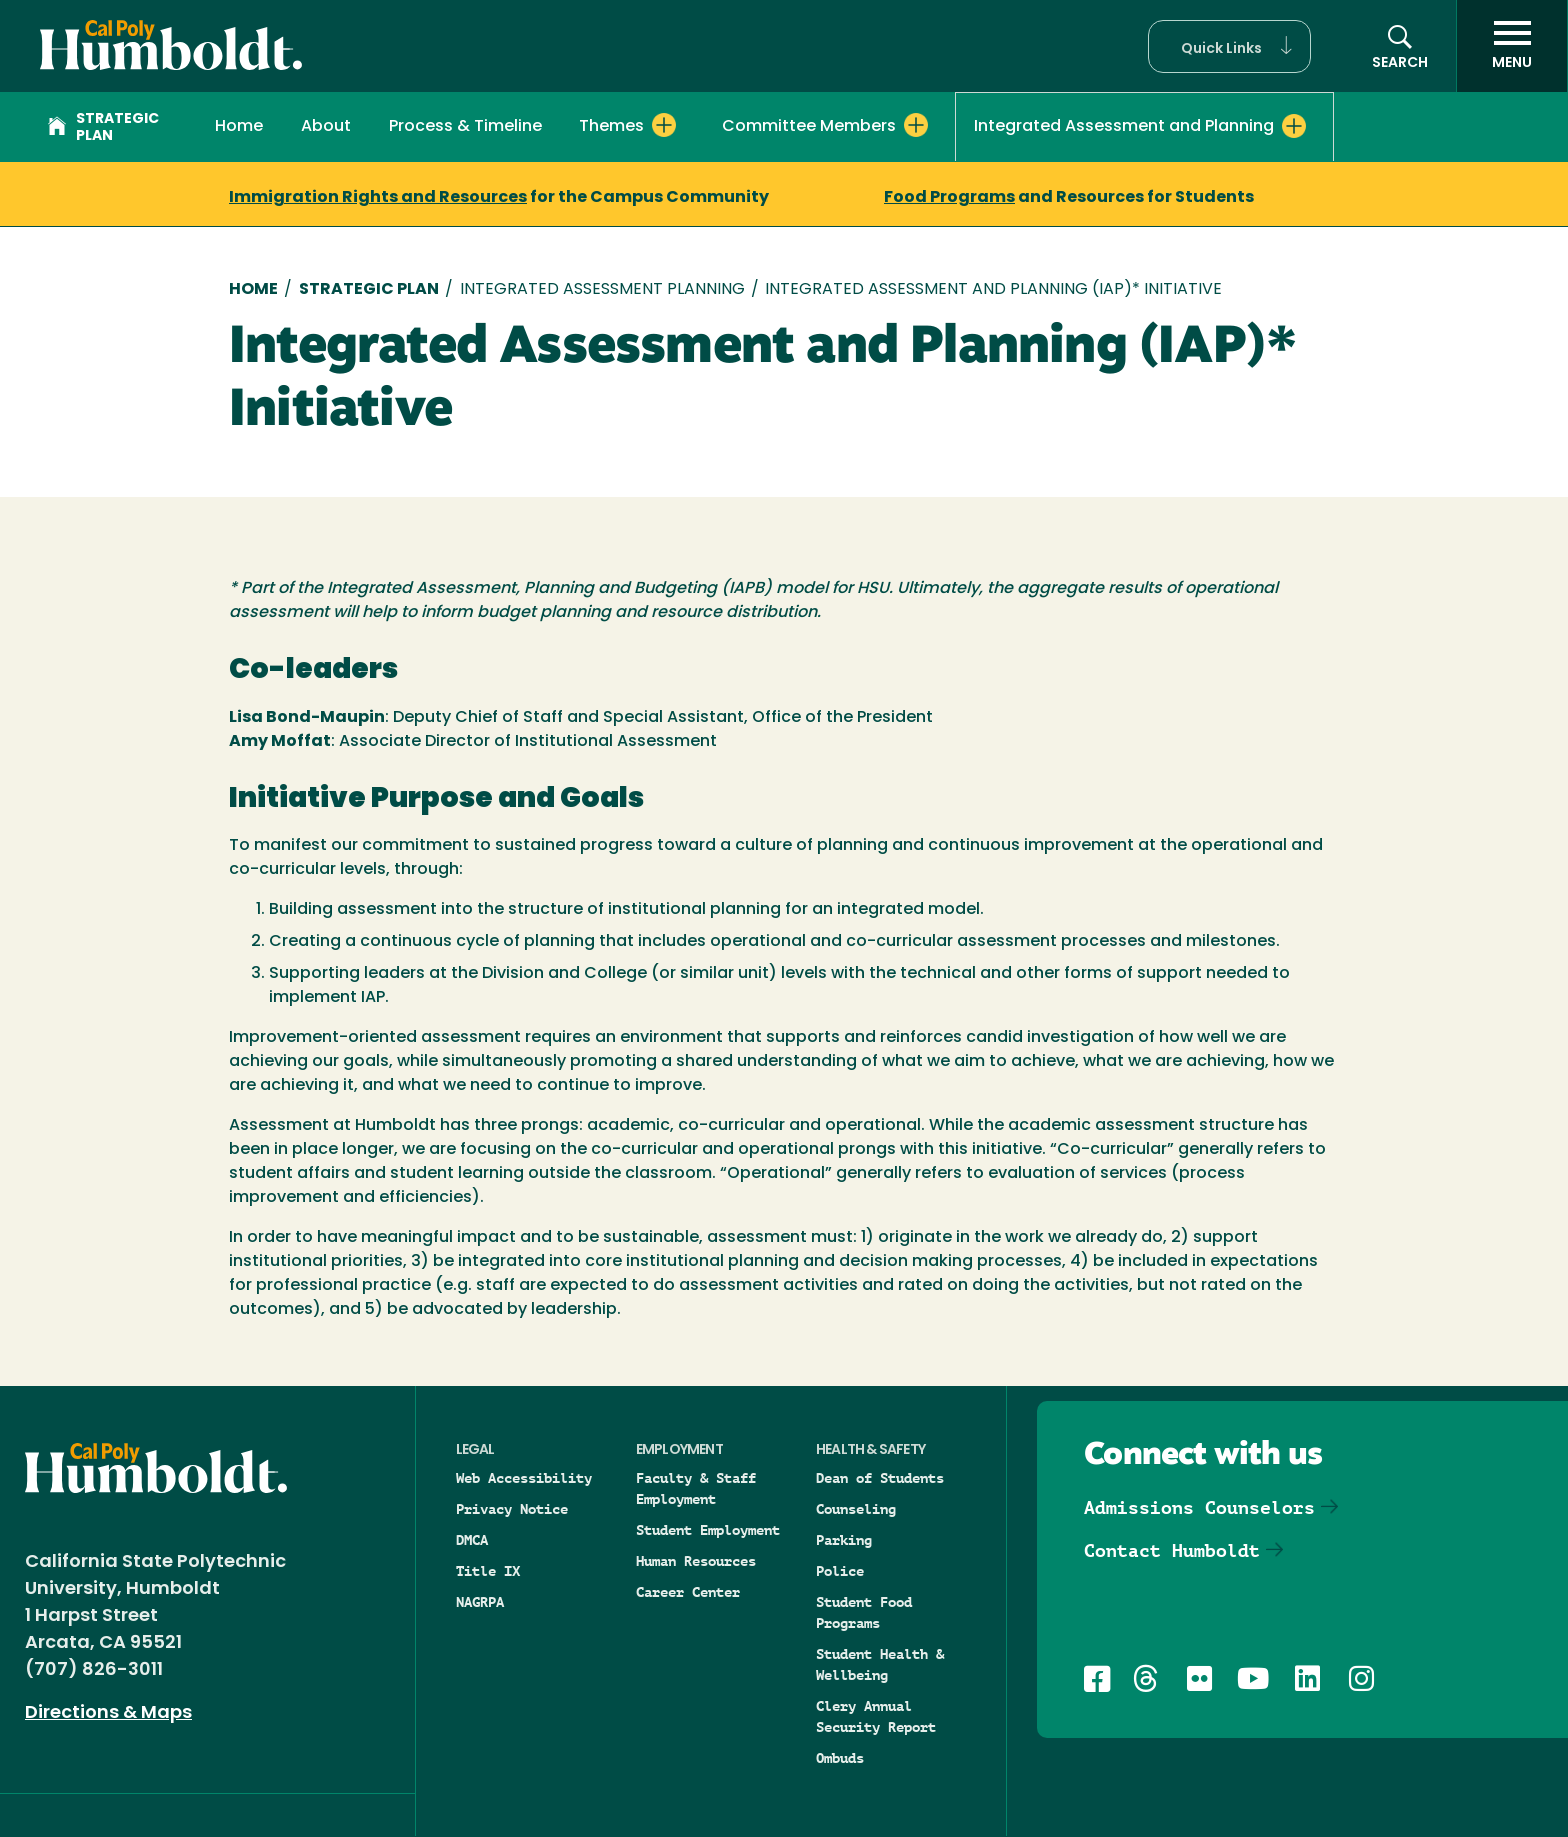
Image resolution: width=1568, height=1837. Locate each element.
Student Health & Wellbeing (880, 1664)
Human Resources (696, 1561)
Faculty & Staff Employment (696, 1488)
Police (840, 1571)
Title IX (488, 1571)
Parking (844, 1540)
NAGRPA (480, 1602)
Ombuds (840, 1758)
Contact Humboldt (1172, 1550)
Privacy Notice (512, 1509)
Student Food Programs (864, 1612)
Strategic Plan (103, 128)
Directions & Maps (108, 1713)
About (326, 127)
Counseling (856, 1509)
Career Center (688, 1592)
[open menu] (1512, 46)
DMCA (472, 1540)
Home (239, 127)
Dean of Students (880, 1478)
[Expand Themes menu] (664, 125)
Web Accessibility (524, 1478)
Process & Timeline (465, 127)
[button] (1229, 46)
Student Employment (708, 1530)
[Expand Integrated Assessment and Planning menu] (1294, 126)
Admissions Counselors (1199, 1507)
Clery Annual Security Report (876, 1716)
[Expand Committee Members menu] (916, 125)
